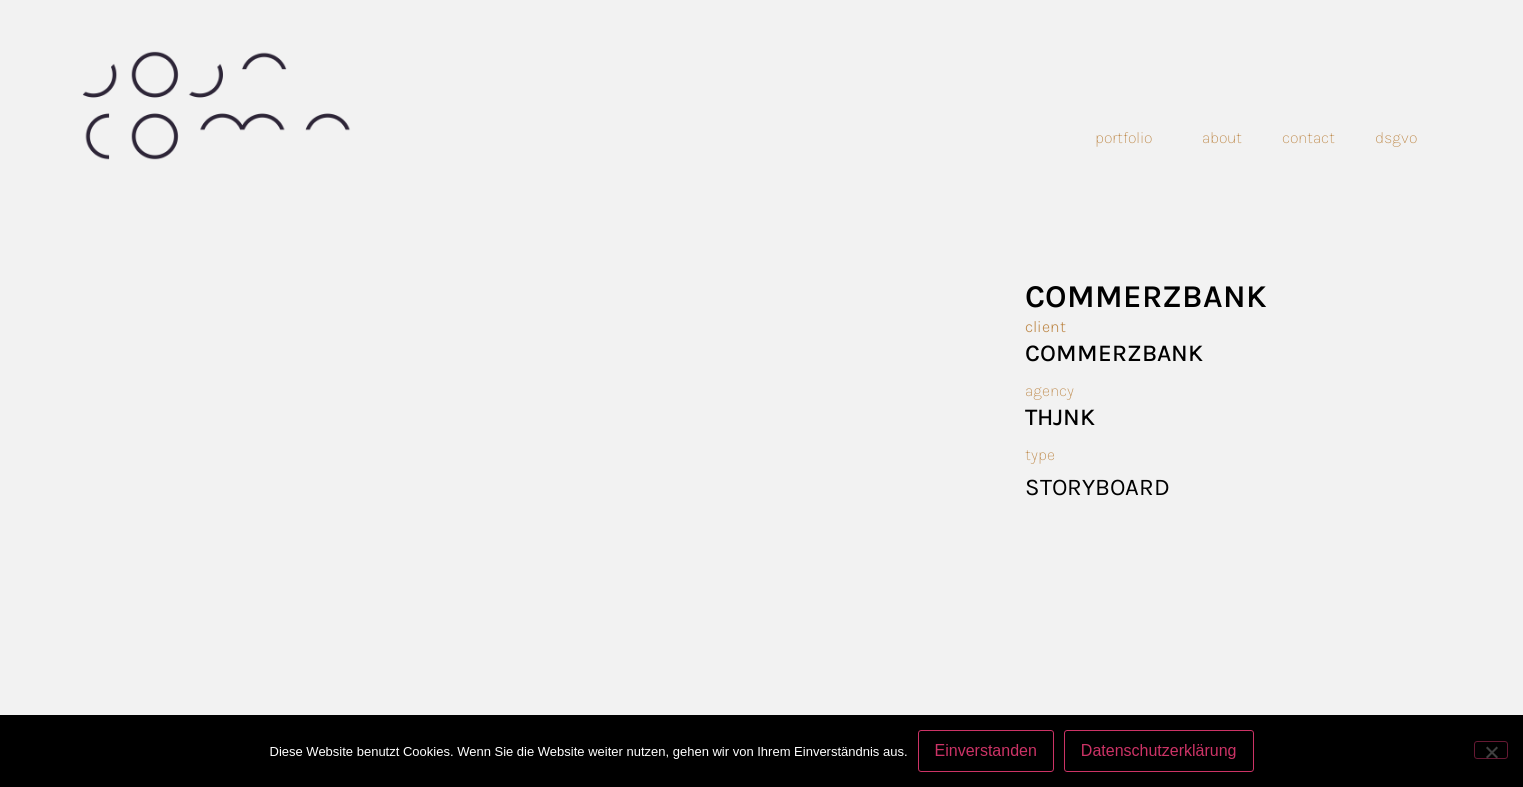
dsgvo (1396, 137)
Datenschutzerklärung (1159, 750)
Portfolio (1128, 138)
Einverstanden (986, 750)
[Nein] (1491, 750)
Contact (1308, 137)
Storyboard (1097, 487)
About (1222, 137)
